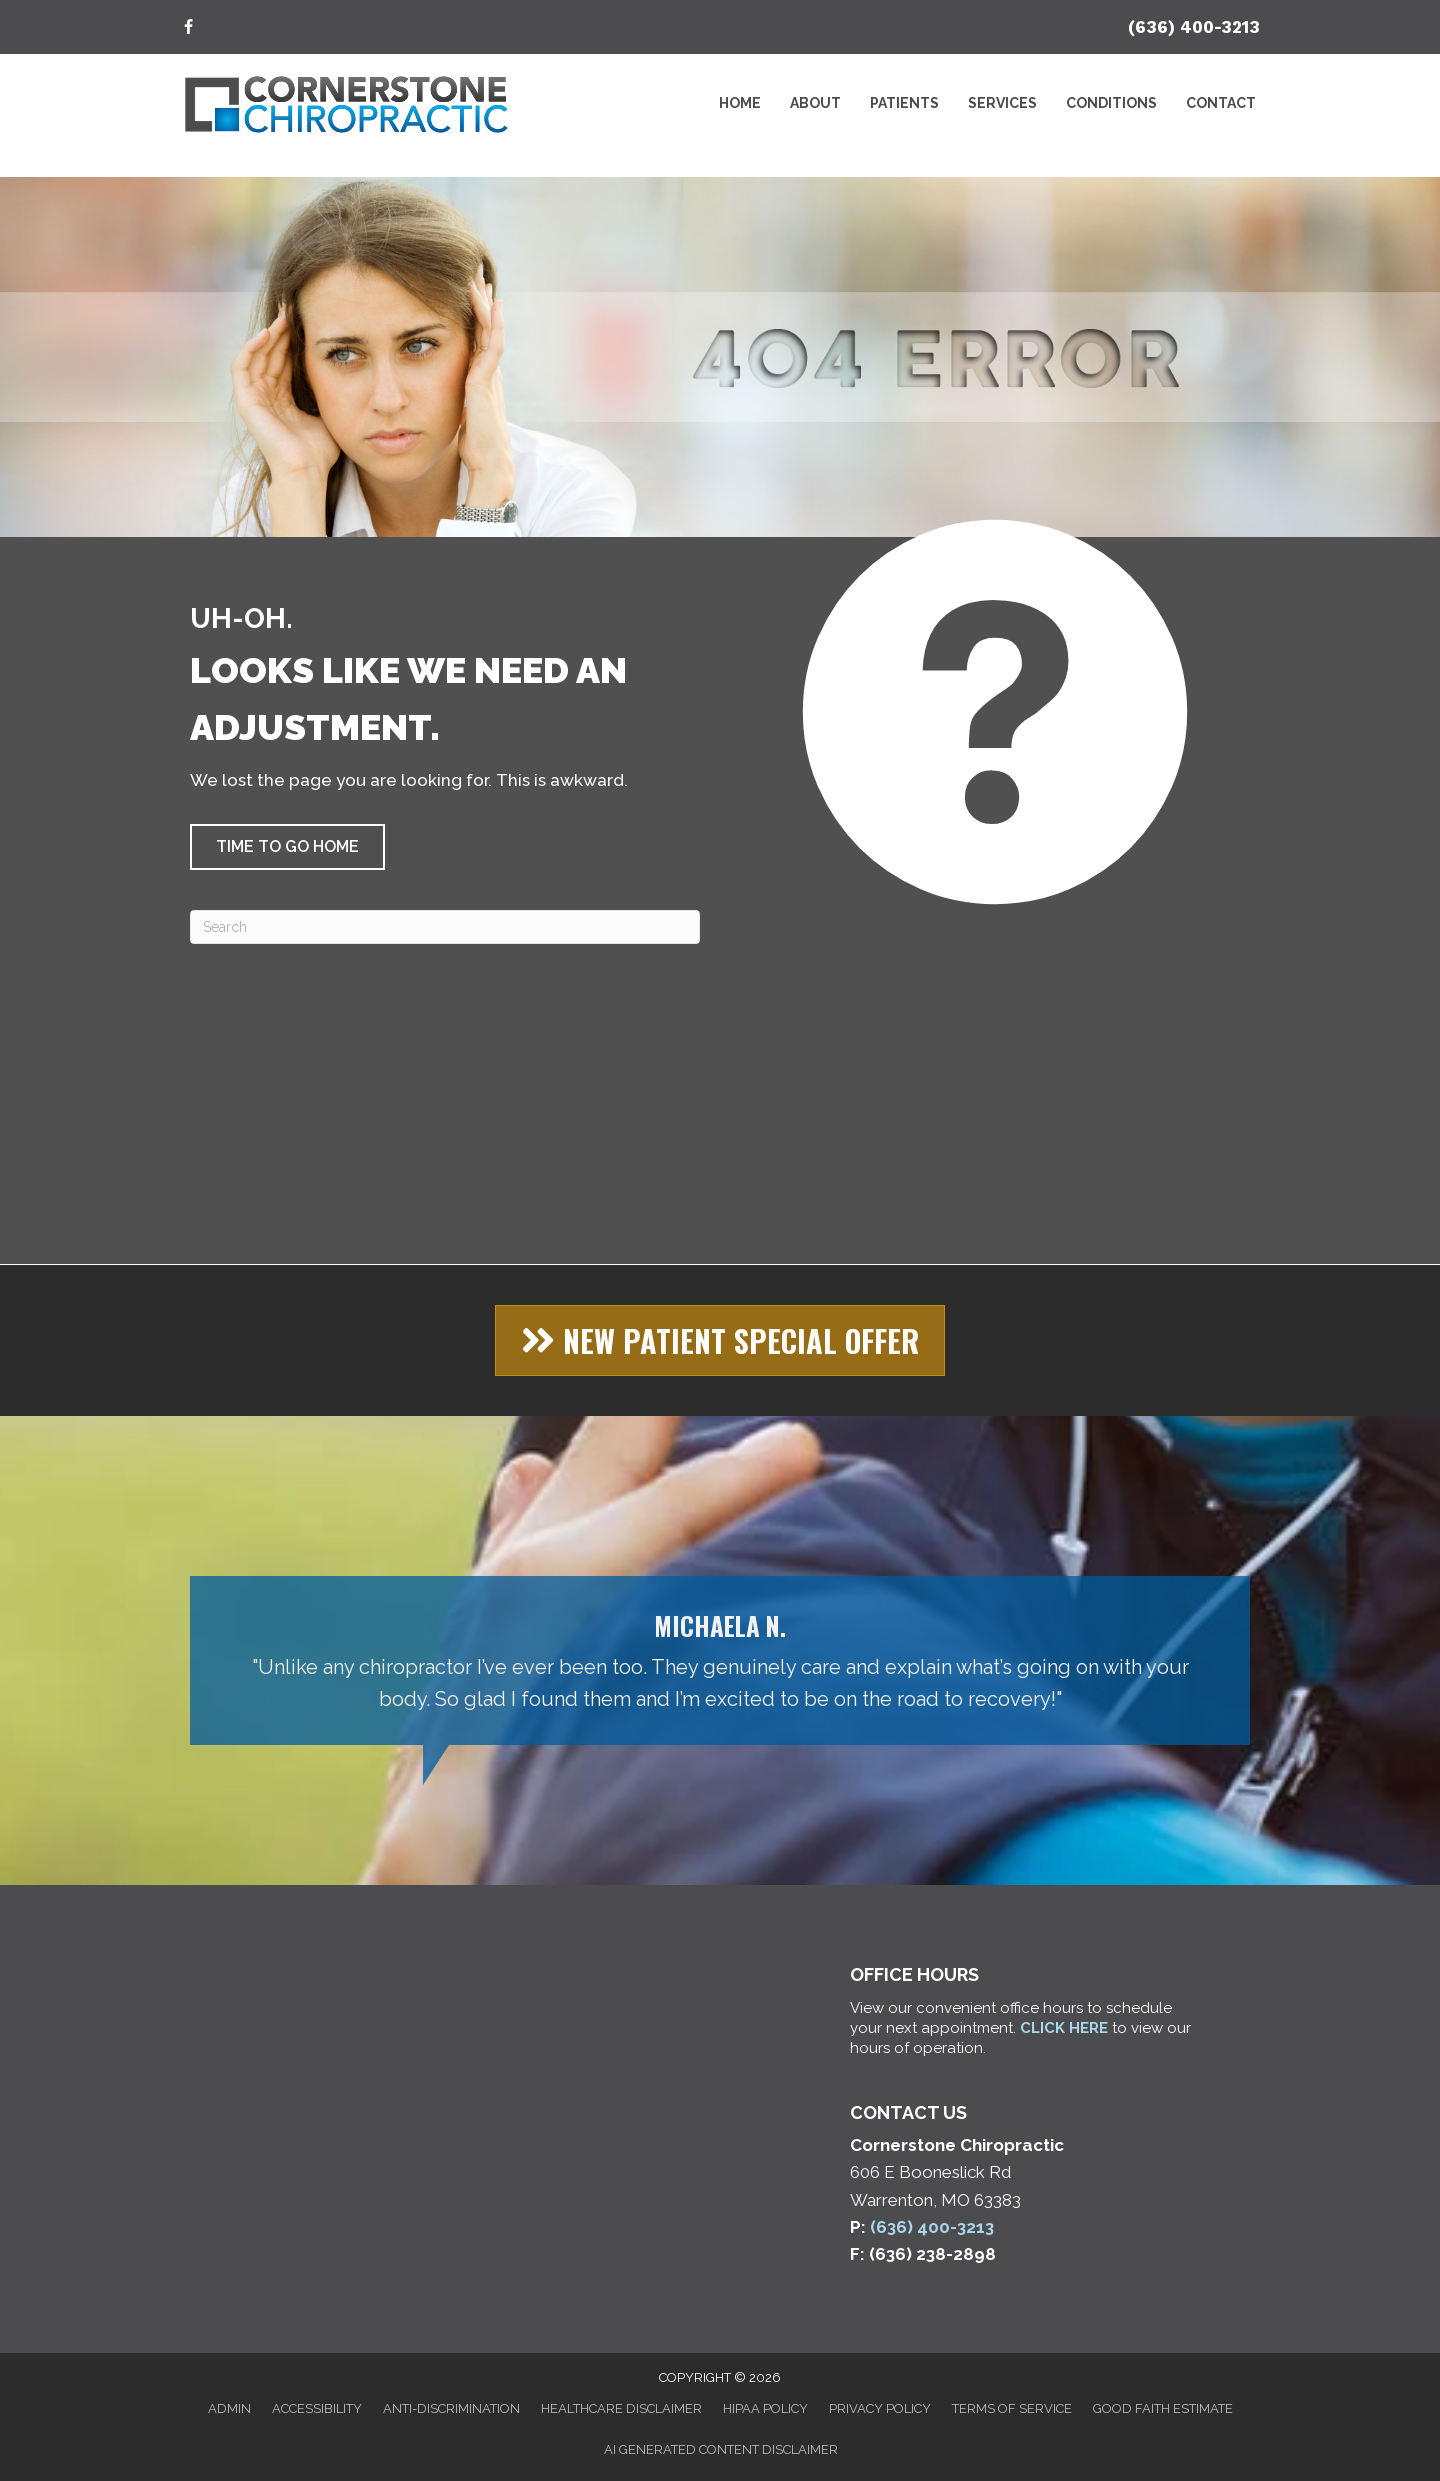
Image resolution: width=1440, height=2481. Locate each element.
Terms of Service (1012, 2408)
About (815, 103)
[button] (287, 847)
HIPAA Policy (765, 2408)
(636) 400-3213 (1194, 27)
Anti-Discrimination (451, 2408)
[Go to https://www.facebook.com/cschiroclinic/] (188, 28)
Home (740, 103)
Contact (1221, 103)
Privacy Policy (880, 2408)
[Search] (445, 927)
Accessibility (317, 2408)
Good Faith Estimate (1163, 2408)
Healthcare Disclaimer (621, 2408)
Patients (904, 103)
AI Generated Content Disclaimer (721, 2449)
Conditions (1111, 103)
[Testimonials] (720, 1660)
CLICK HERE (1064, 2028)
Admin (229, 2408)
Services (1002, 103)
